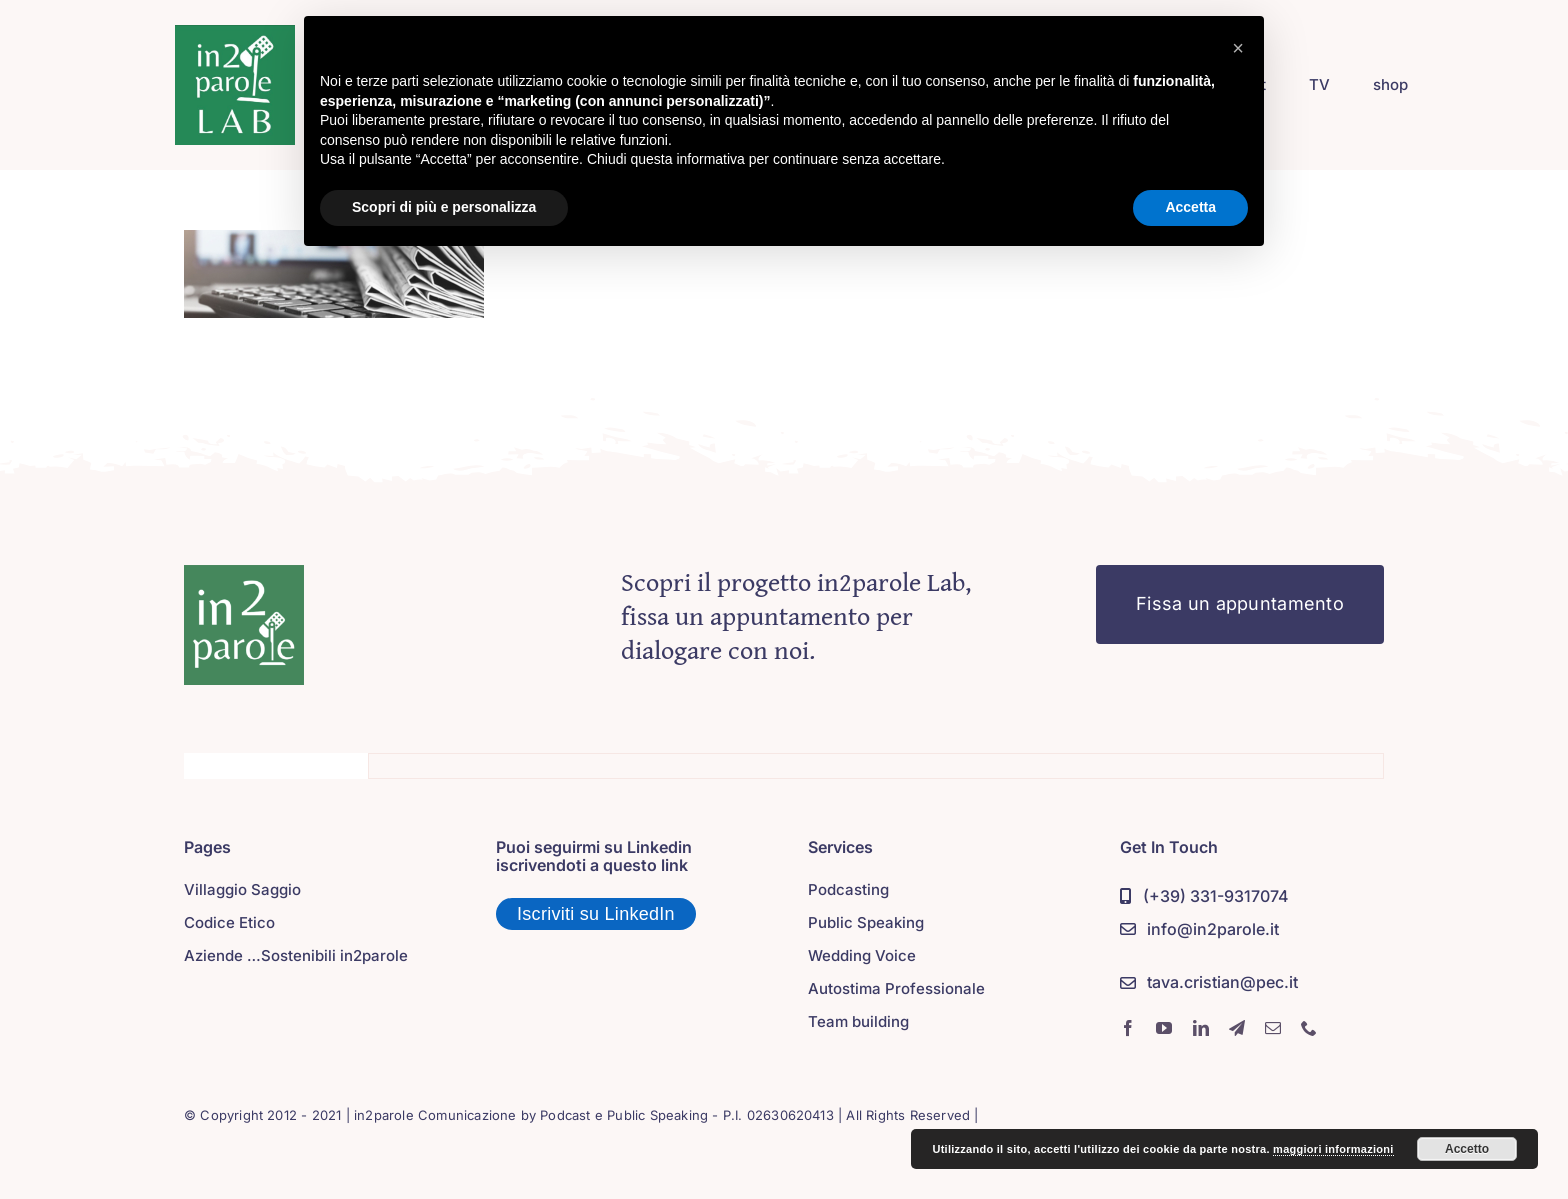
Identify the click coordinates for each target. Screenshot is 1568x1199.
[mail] (1273, 1028)
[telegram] (1237, 1028)
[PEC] (1209, 983)
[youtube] (1164, 1028)
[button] (1238, 48)
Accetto (1467, 1149)
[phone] (1309, 1028)
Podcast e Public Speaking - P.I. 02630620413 (687, 1115)
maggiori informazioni (1333, 1149)
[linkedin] (1201, 1028)
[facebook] (1128, 1028)
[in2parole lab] (235, 34)
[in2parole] (244, 574)
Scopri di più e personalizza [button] (444, 207)
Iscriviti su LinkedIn (596, 914)
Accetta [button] (1190, 207)
